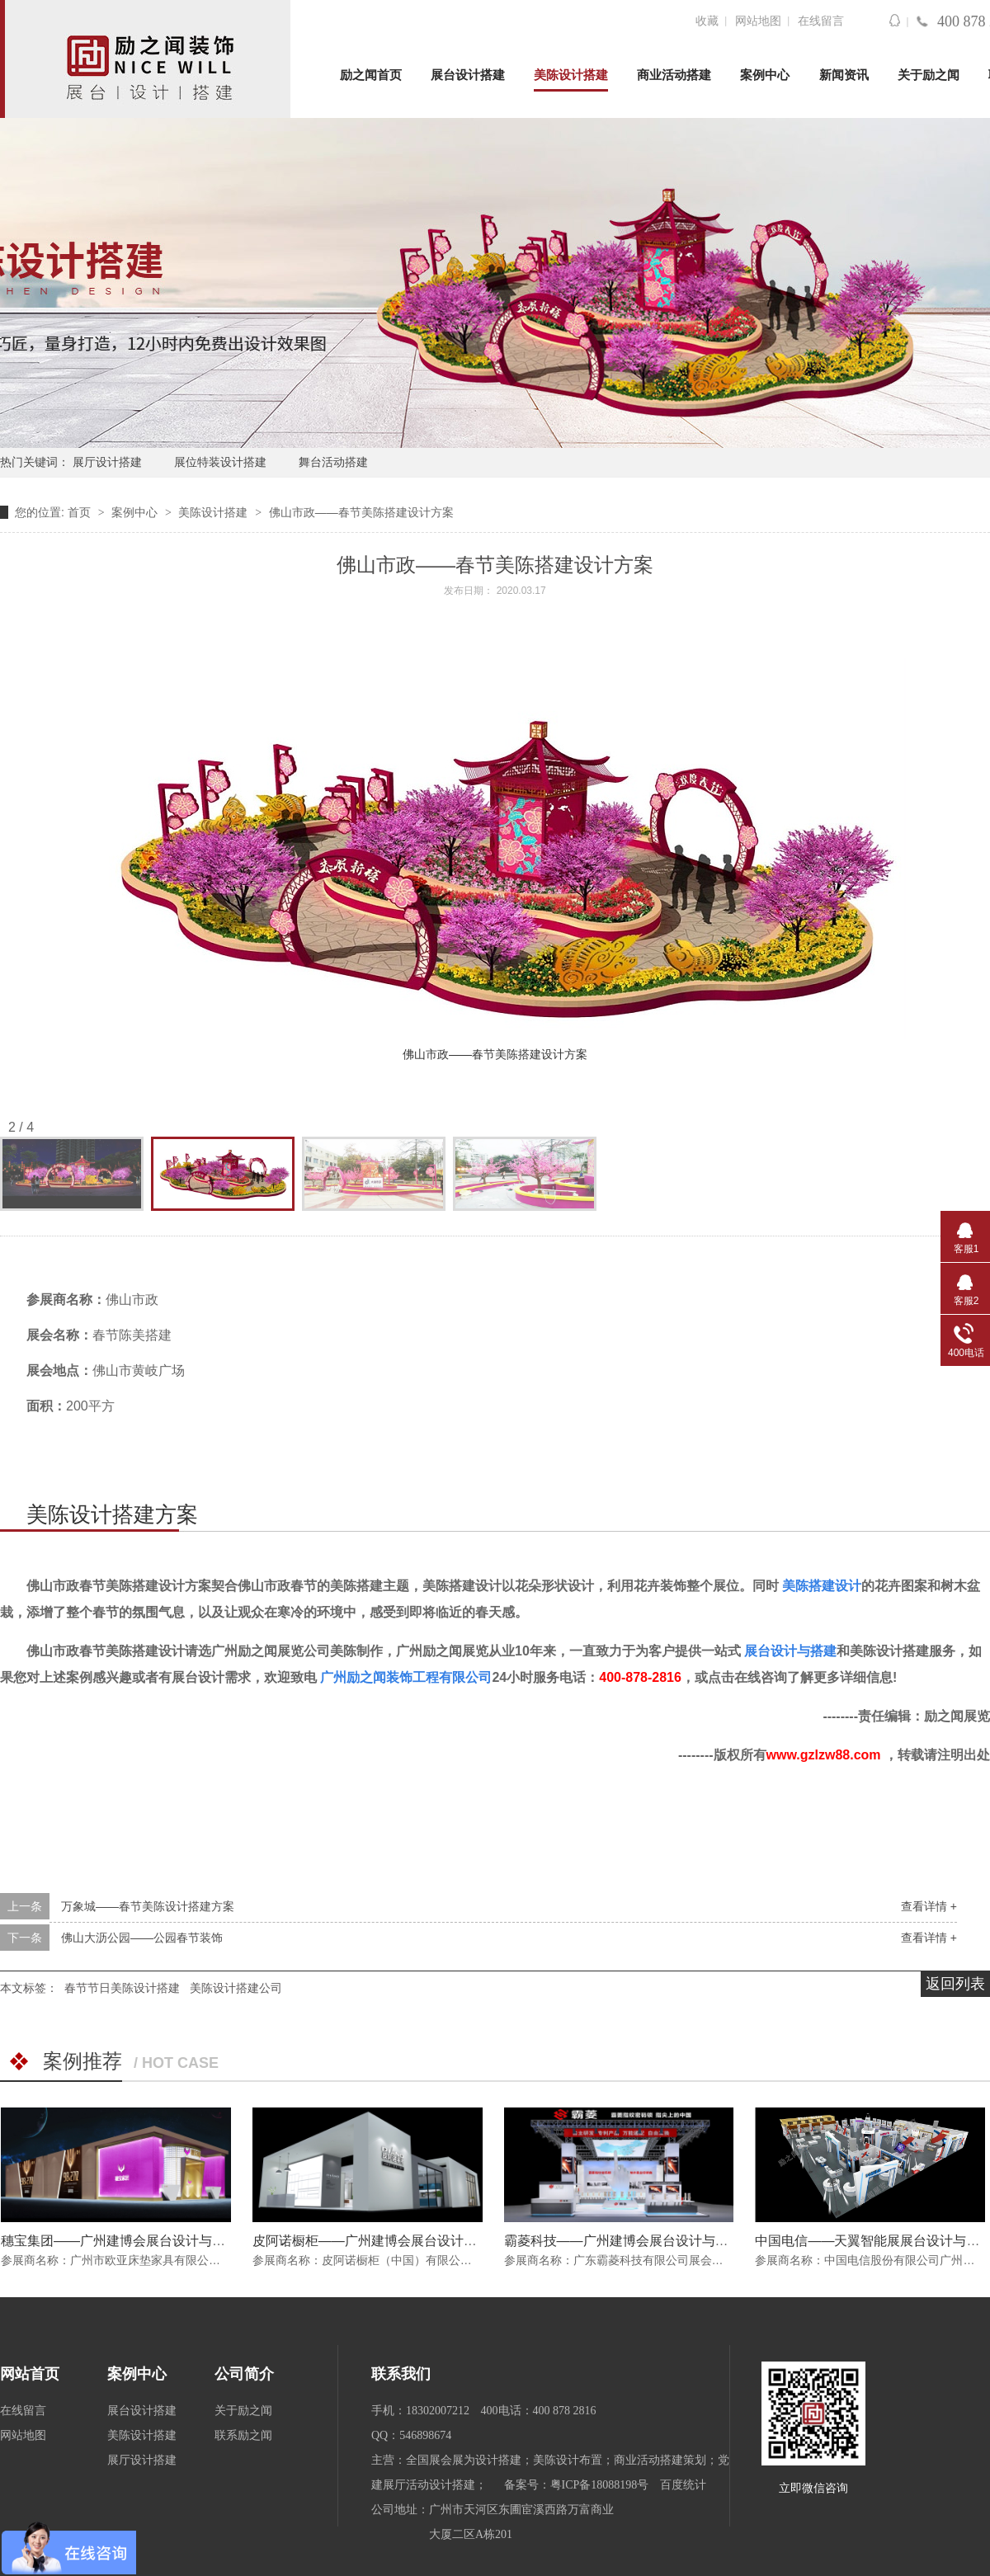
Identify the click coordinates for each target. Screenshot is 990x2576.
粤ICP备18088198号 (599, 2485)
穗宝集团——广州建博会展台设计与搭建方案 (133, 2241)
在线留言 (821, 21)
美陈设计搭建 (571, 75)
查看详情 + (929, 1906)
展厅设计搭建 (107, 462)
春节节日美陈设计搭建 (122, 1987)
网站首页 (29, 2374)
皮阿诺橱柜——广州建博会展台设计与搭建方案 (391, 2241)
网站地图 (758, 21)
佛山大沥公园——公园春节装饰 (142, 1937)
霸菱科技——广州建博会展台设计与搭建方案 (636, 2241)
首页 (81, 512)
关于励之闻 (928, 75)
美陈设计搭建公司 (236, 1987)
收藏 (707, 21)
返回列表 (955, 1984)
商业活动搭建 (674, 75)
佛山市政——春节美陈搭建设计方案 (361, 512)
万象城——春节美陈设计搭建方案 (147, 1906)
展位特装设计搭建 (220, 462)
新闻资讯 (844, 75)
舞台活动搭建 (333, 462)
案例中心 (765, 75)
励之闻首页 (371, 75)
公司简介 (244, 2374)
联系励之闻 (243, 2435)
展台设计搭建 (468, 75)
